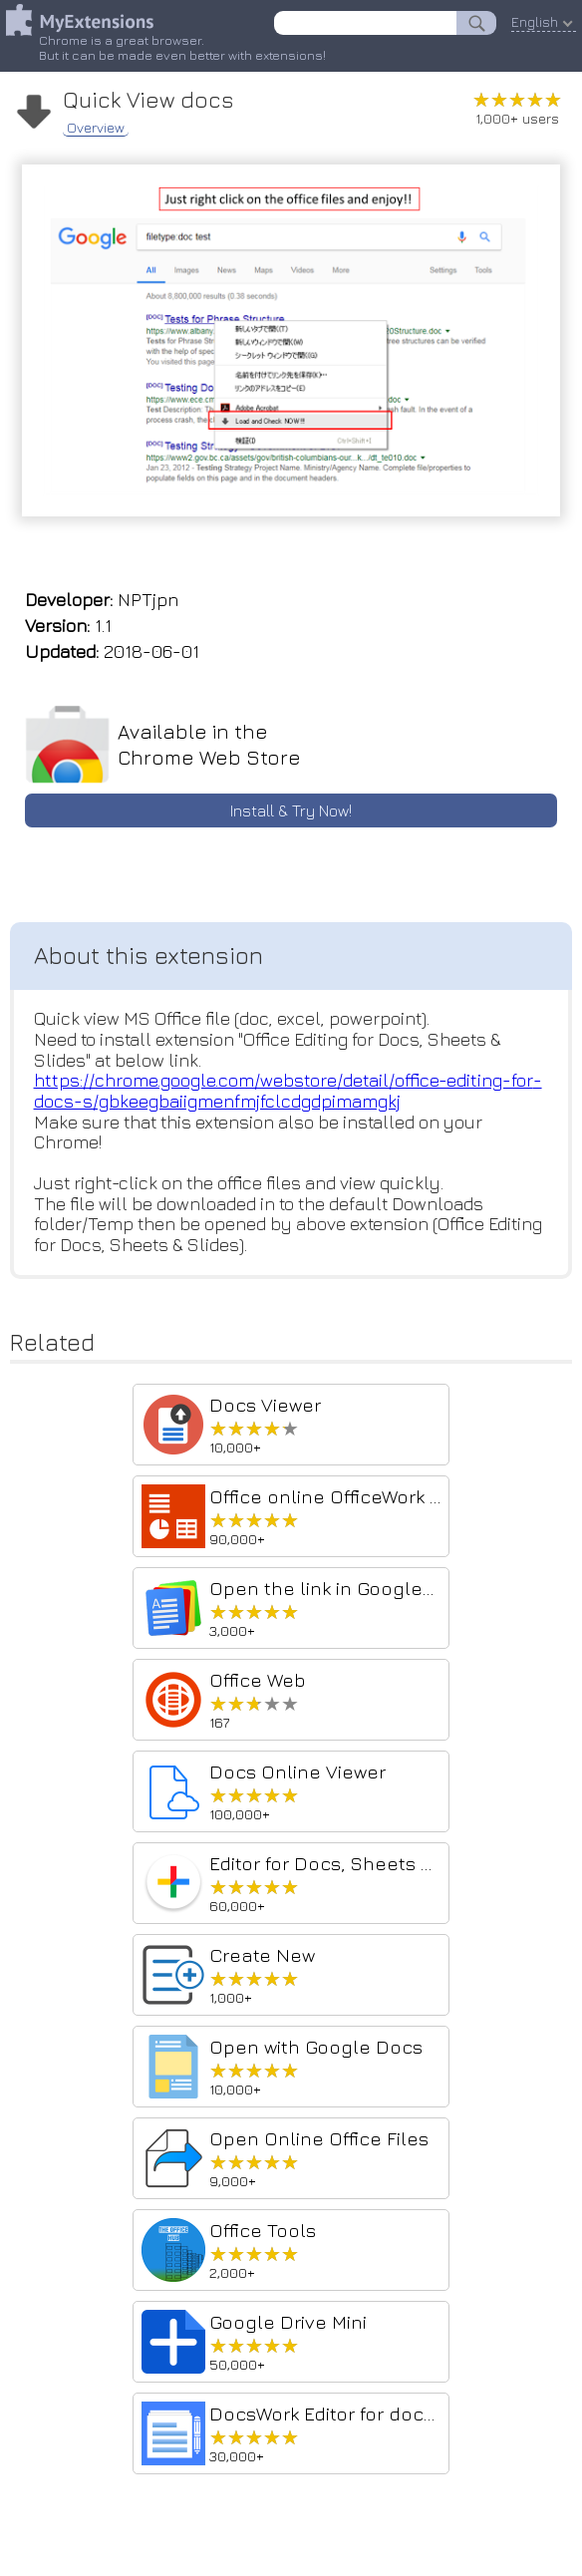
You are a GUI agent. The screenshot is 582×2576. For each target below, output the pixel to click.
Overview (96, 126)
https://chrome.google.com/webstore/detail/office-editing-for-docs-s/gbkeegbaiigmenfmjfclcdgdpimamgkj (288, 1091)
